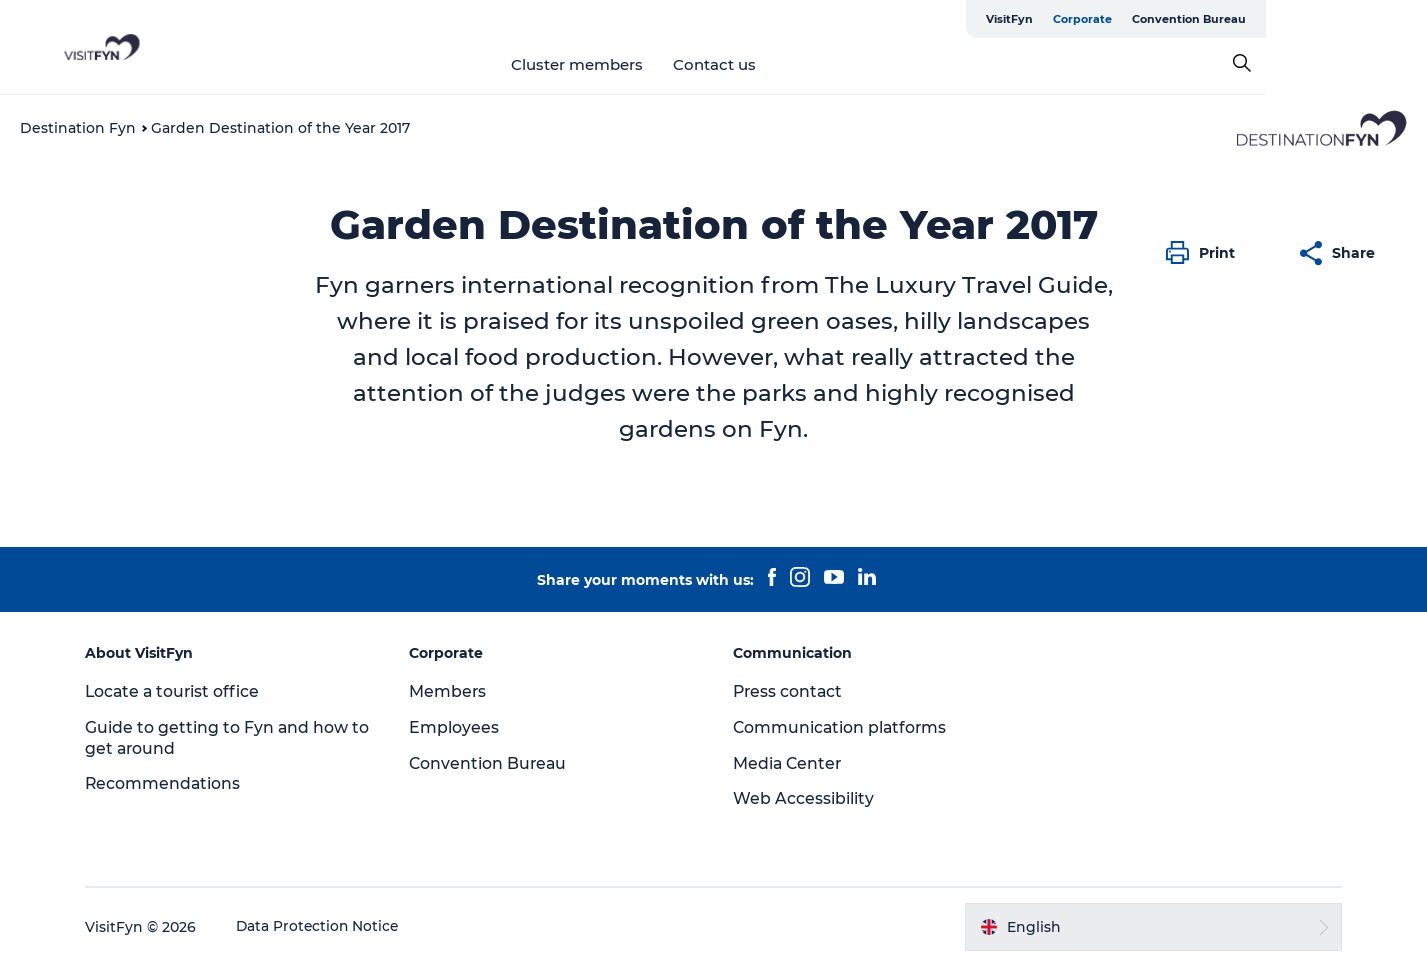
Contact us (794, 64)
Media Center (789, 763)
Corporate (1243, 19)
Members (453, 691)
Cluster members (657, 64)
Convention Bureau (1350, 19)
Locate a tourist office (183, 691)
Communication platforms (842, 727)
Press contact (790, 691)
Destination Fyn (78, 128)
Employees (459, 727)
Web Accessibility (804, 798)
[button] (1205, 253)
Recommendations (172, 783)
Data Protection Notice (328, 927)
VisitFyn (1170, 19)
